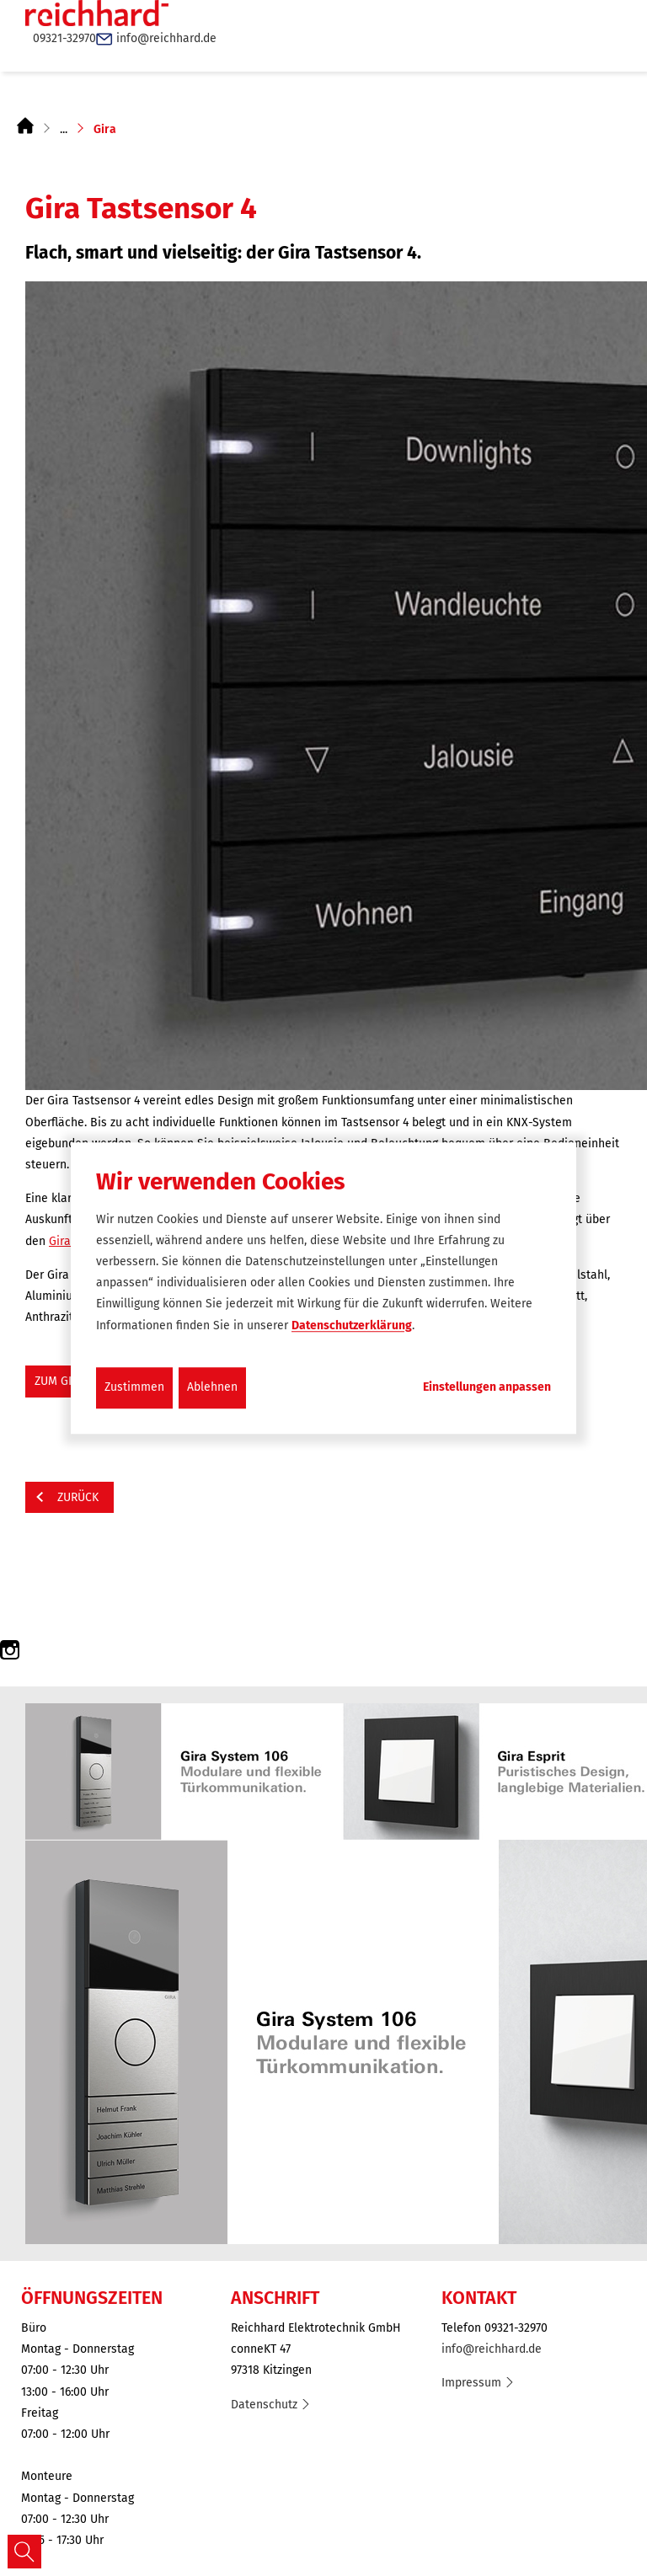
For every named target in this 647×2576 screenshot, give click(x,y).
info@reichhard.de (491, 2349)
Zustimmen (134, 1387)
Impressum (471, 2383)
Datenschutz (264, 2404)
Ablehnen (212, 1387)
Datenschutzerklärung (351, 1325)
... (63, 129)
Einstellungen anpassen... (487, 1387)
